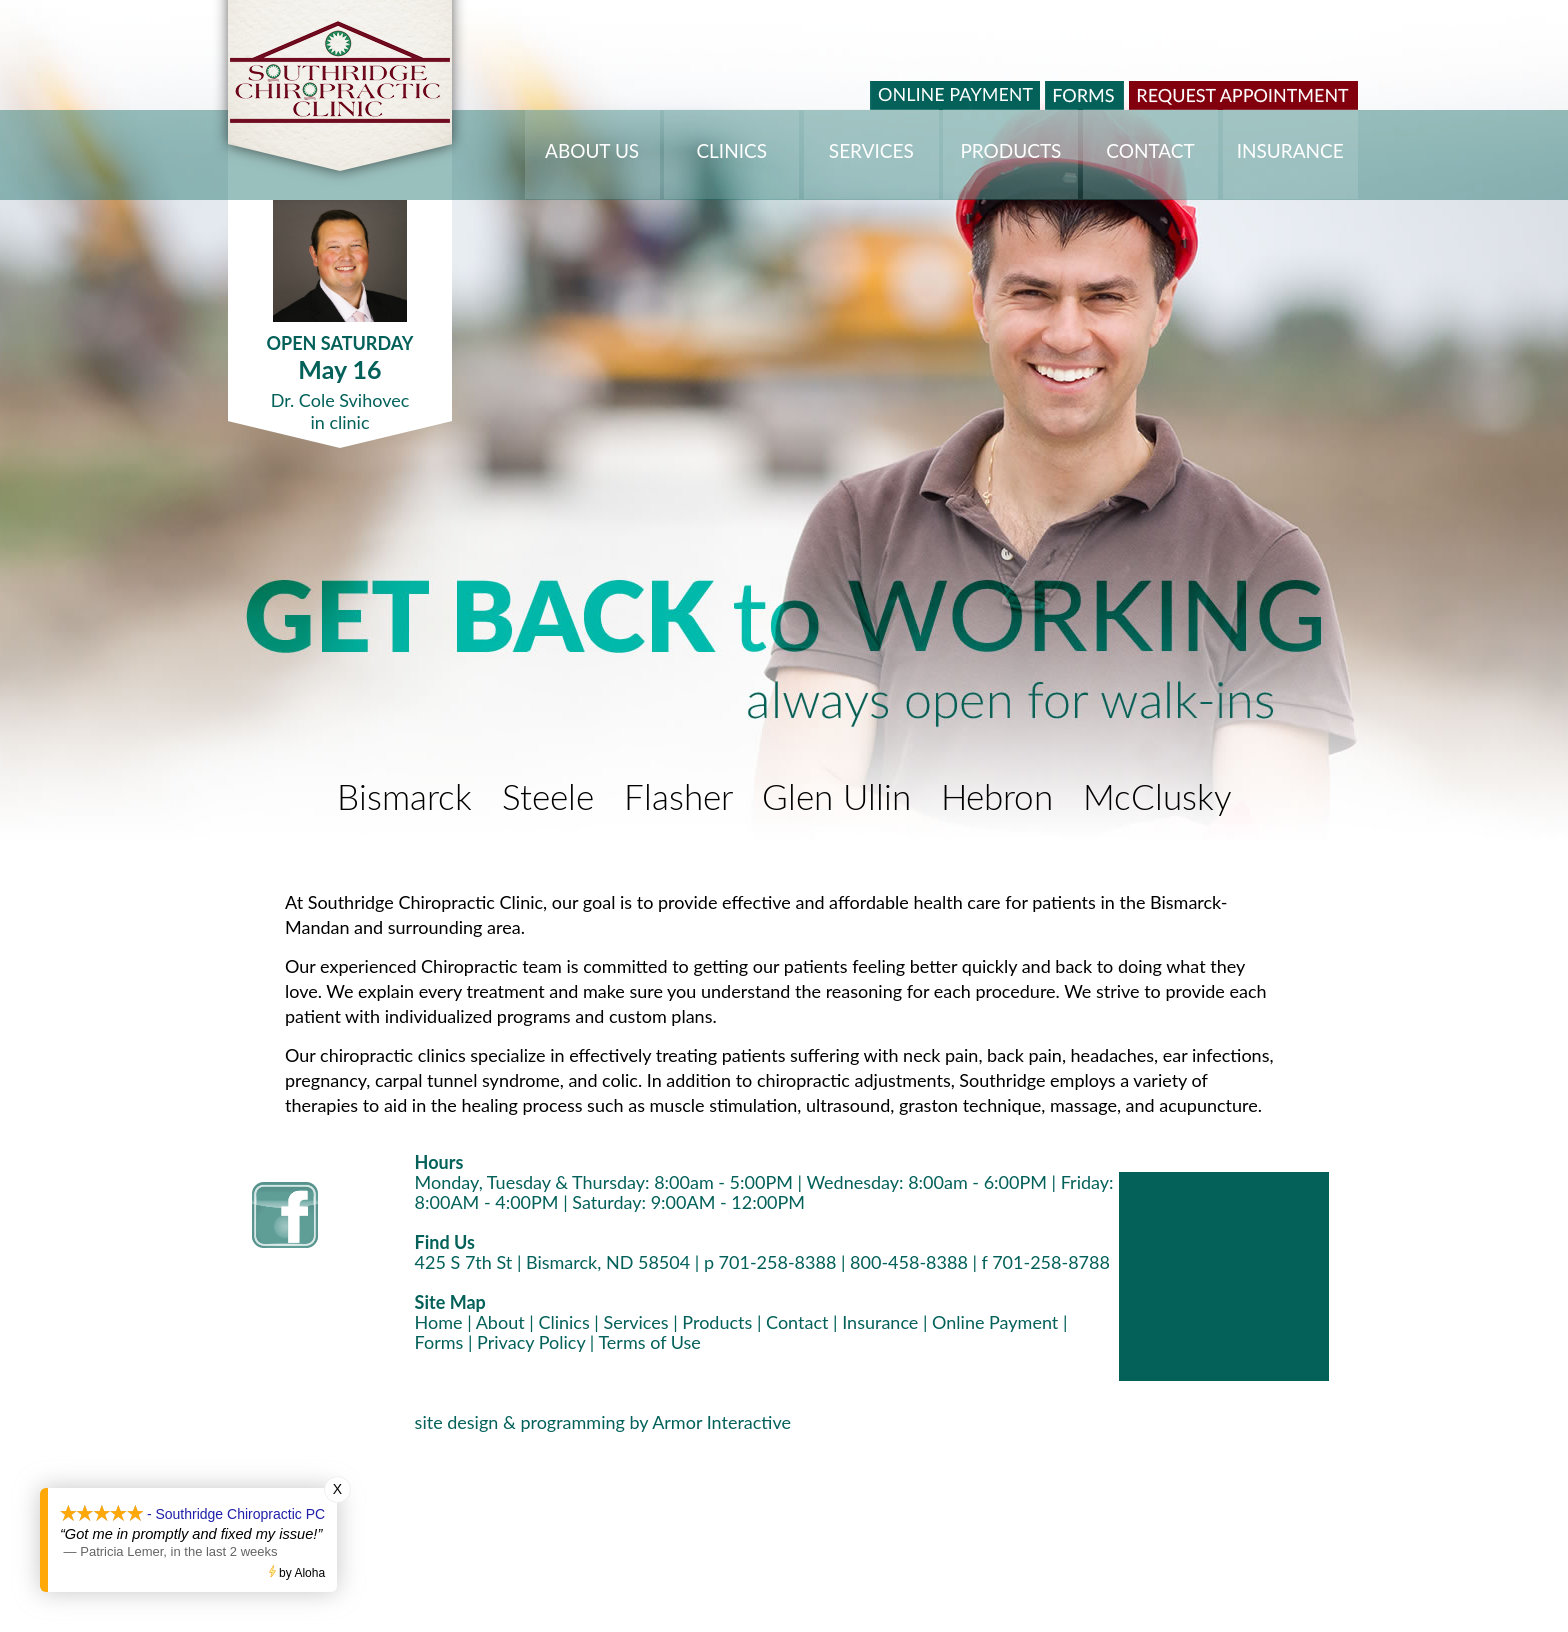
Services (635, 1322)
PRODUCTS (1010, 150)
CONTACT (1150, 150)
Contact (797, 1322)
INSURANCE (1290, 150)
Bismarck (404, 799)
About (500, 1322)
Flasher (678, 799)
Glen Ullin (836, 799)
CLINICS (731, 150)
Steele (548, 799)
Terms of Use (649, 1342)
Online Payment (995, 1322)
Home (439, 1322)
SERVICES (871, 150)
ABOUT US (592, 150)
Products (717, 1322)
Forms (439, 1342)
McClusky (1157, 799)
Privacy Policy (531, 1342)
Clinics (563, 1322)
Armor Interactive (721, 1422)
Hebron (997, 799)
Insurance (880, 1322)
